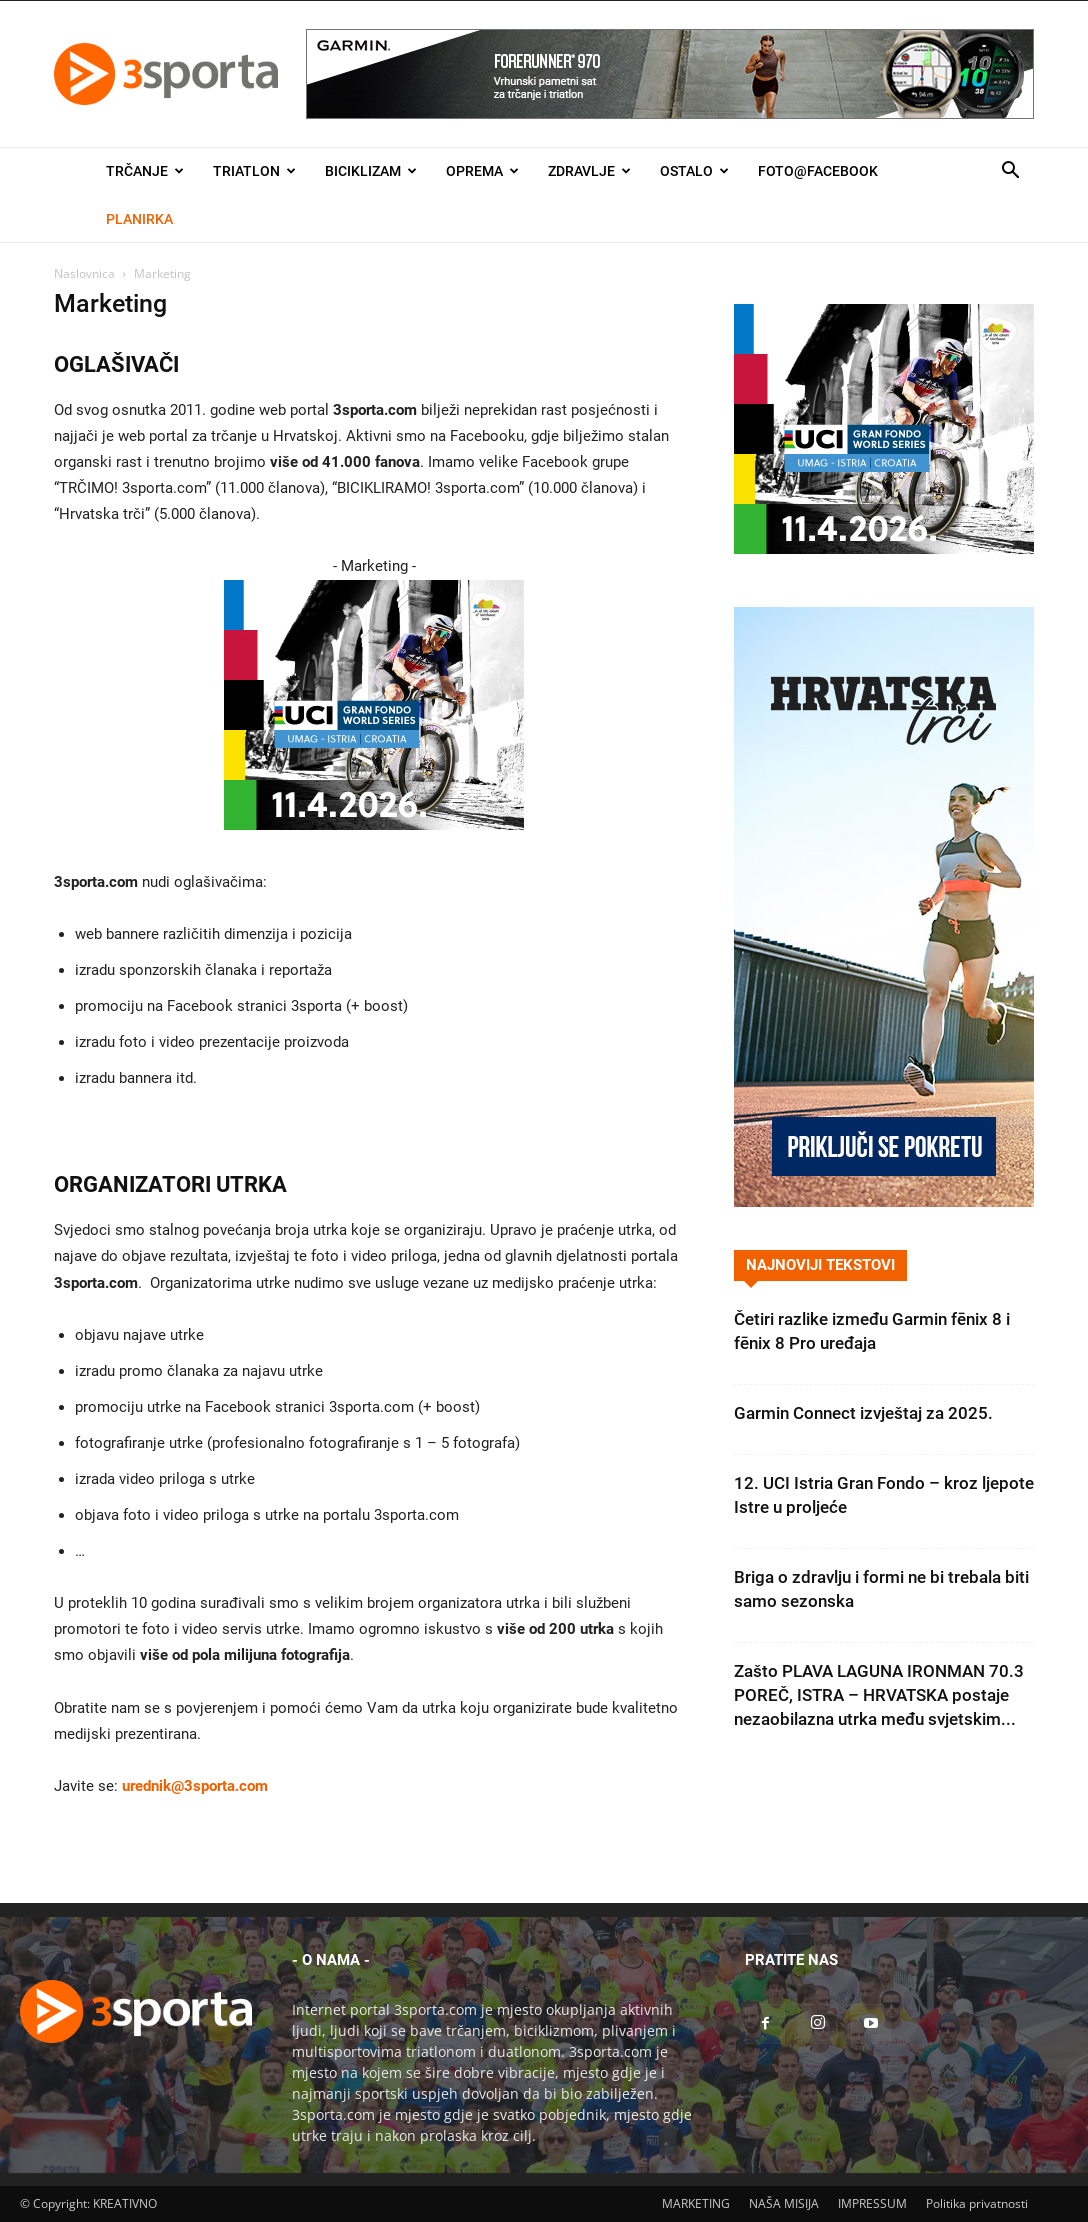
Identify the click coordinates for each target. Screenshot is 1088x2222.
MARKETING (696, 2203)
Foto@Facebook (818, 171)
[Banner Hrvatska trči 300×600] (884, 1201)
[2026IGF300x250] (374, 846)
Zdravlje (589, 171)
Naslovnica (84, 273)
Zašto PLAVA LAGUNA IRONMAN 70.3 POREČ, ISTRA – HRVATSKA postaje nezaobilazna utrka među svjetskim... (879, 1695)
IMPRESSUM (872, 2203)
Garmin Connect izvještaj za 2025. (863, 1413)
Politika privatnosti (977, 2203)
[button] (1010, 172)
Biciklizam (371, 171)
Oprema (482, 171)
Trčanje (145, 171)
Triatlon (254, 171)
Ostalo (694, 171)
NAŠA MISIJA (784, 2203)
